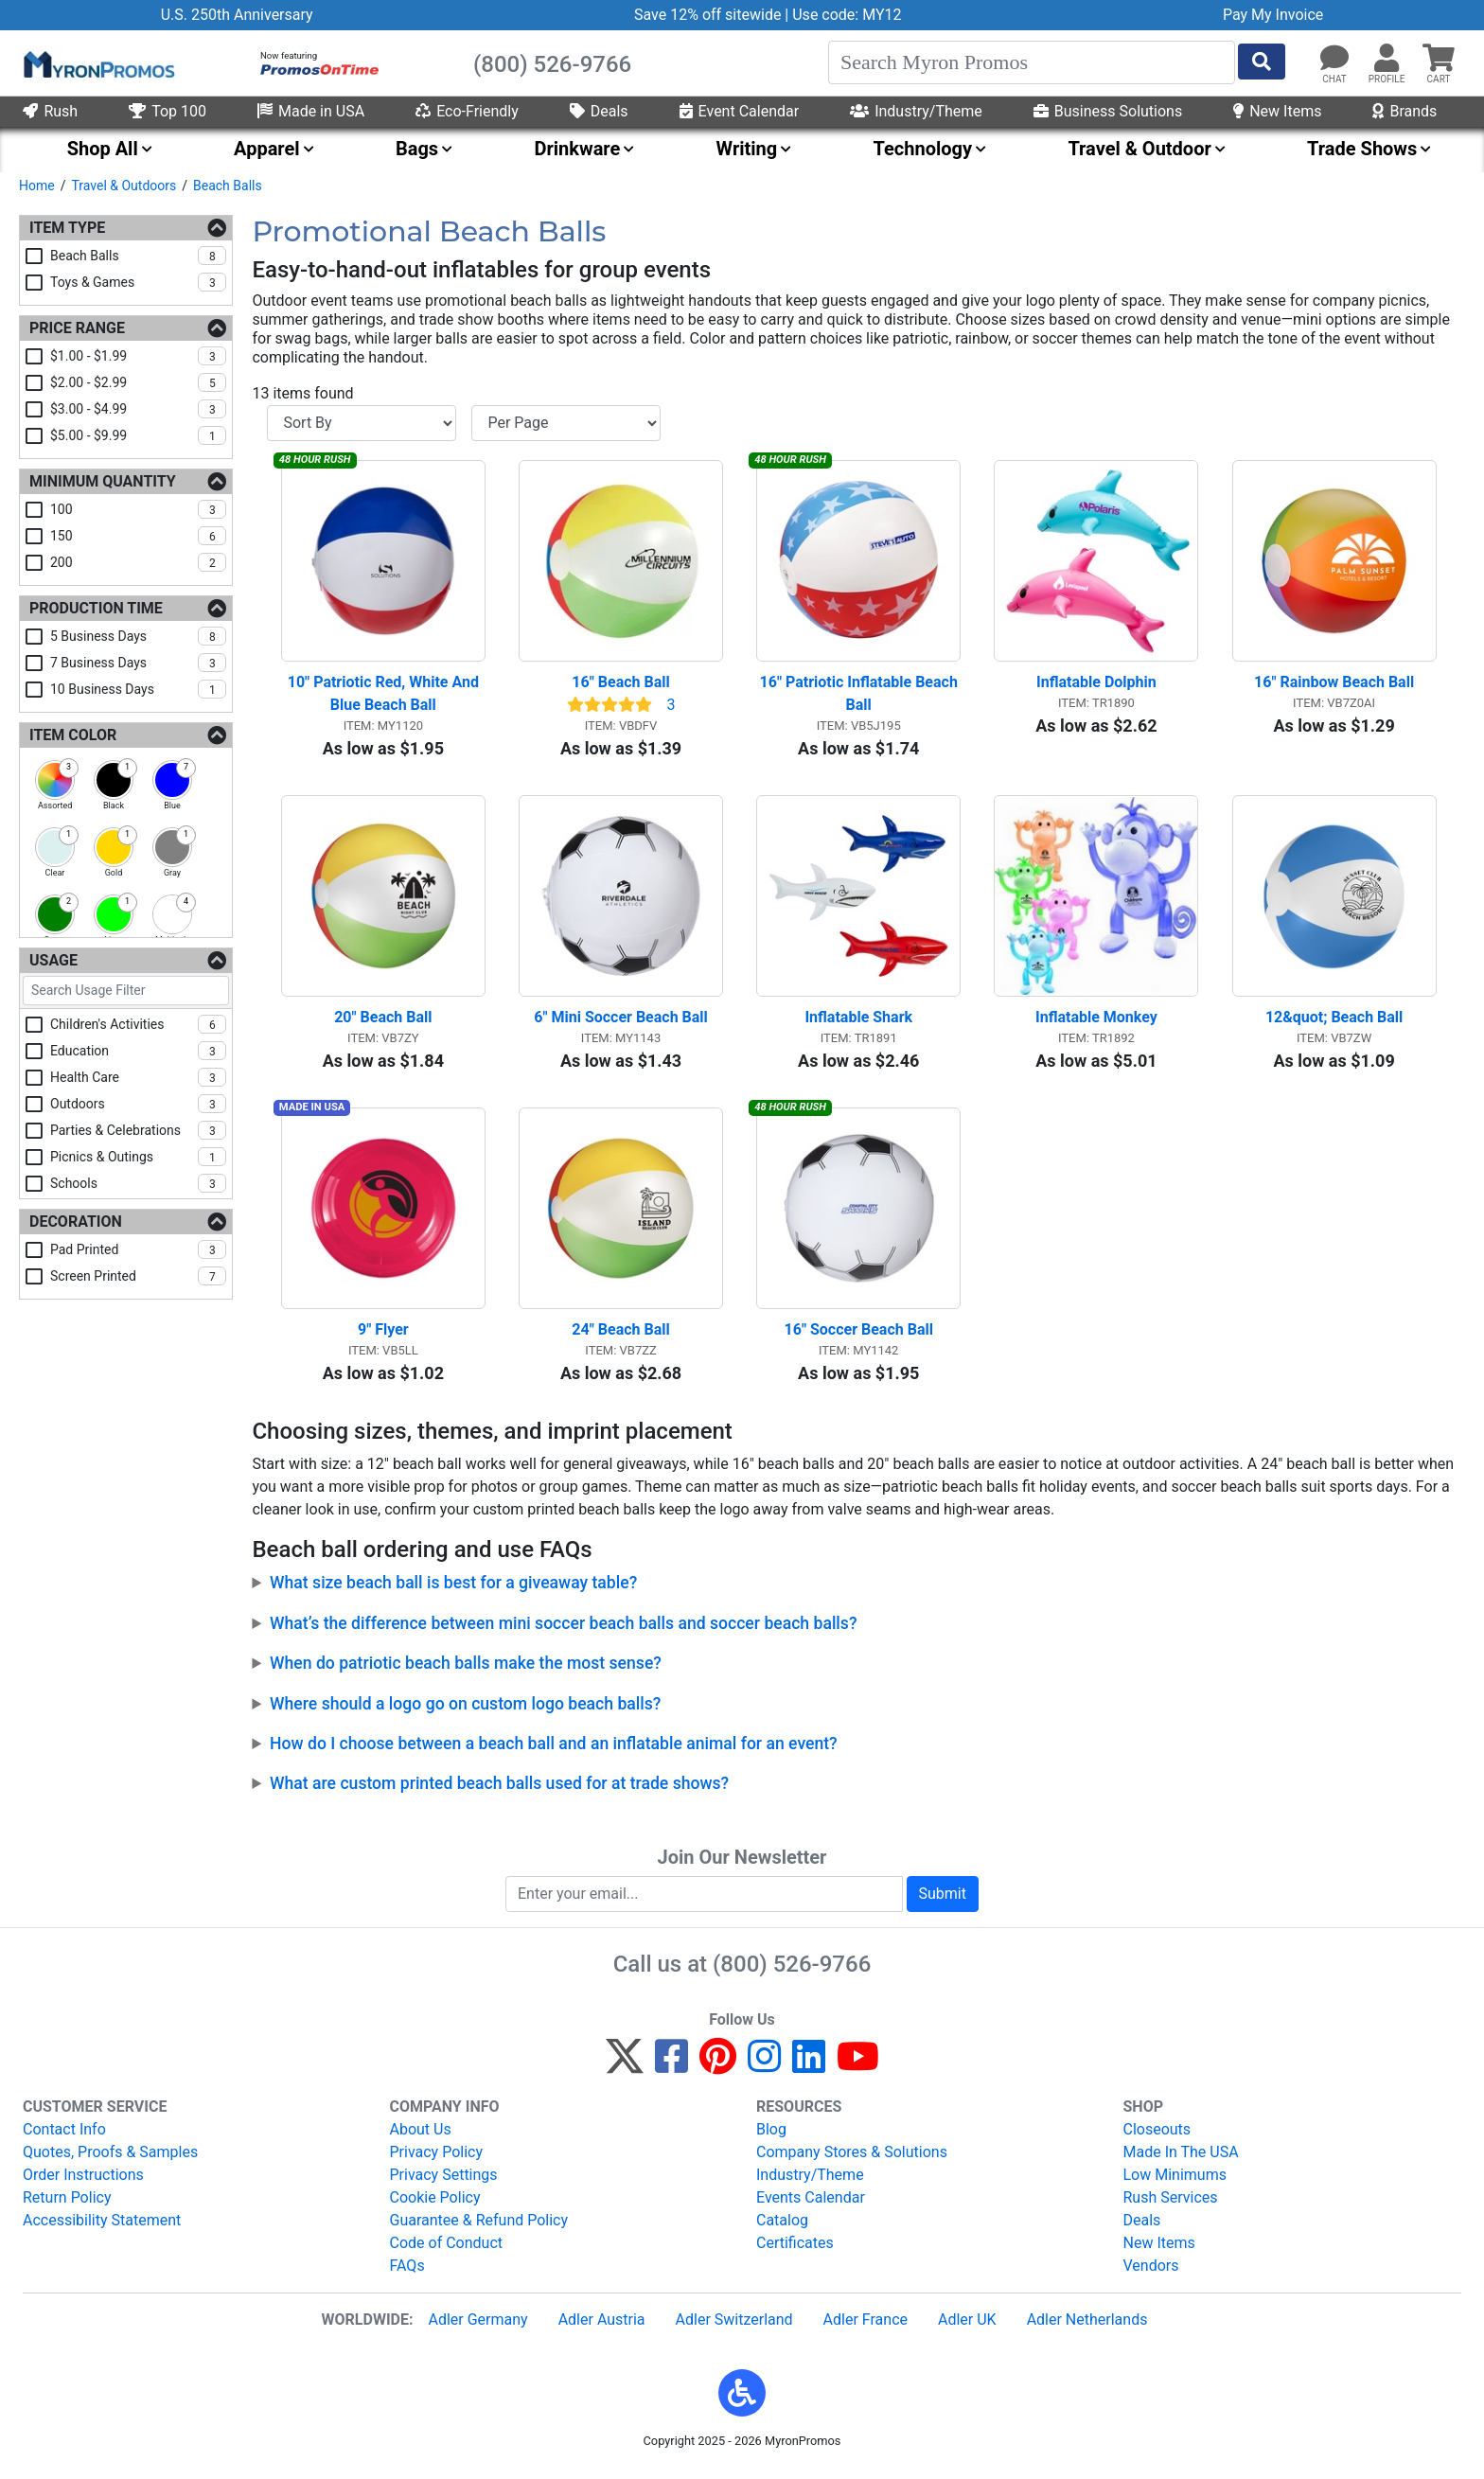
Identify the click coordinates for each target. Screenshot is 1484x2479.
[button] (1386, 58)
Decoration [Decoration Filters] (75, 1222)
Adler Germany (477, 2326)
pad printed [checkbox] (138, 1249)
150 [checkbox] (138, 535)
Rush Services (1170, 2204)
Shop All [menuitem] (102, 148)
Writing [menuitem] (747, 148)
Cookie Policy (435, 2204)
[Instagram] (764, 2072)
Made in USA (310, 111)
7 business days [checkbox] (138, 662)
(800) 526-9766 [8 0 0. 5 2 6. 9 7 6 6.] (792, 1970)
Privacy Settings (444, 2181)
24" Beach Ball (620, 1337)
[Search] (1031, 62)
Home (37, 185)
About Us (420, 2136)
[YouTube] (858, 2072)
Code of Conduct (447, 2249)
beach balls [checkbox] (138, 255)
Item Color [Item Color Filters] (72, 735)
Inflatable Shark (858, 1022)
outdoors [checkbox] (138, 1103)
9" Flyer (383, 1337)
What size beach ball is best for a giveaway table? (453, 1590)
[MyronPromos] (97, 63)
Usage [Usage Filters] (53, 960)
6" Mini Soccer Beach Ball (621, 1022)
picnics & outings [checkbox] (138, 1156)
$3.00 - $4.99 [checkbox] (138, 408)
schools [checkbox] (138, 1183)
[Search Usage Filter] (126, 990)
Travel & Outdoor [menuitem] (1139, 148)
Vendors (1151, 2272)
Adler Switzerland (734, 2326)
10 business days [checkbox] (138, 689)
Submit (942, 1900)
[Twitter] (624, 2072)
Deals (599, 111)
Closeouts (1157, 2136)
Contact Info (64, 2136)
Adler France (865, 2326)
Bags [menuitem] (417, 148)
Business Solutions (1108, 111)
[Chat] (1334, 58)
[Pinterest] (718, 2072)
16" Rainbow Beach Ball (1334, 685)
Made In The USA (1181, 2159)
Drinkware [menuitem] (577, 148)
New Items (1277, 111)
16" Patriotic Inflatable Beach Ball (861, 696)
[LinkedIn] (808, 2072)
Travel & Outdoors (123, 185)
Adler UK (967, 2326)
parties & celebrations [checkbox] (138, 1130)
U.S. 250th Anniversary (237, 15)
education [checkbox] (138, 1050)
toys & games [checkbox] (138, 282)
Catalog (782, 2227)
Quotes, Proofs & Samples (110, 2159)
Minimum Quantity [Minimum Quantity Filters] (102, 481)
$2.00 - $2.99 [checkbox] (138, 382)
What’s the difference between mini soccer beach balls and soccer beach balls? (563, 1629)
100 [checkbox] (138, 509)
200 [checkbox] (138, 562)
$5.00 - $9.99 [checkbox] (138, 435)
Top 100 (167, 111)
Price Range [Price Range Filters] (77, 328)
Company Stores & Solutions (851, 2159)
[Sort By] (361, 423)
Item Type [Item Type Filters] (67, 228)
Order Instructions (83, 2181)
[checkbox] (55, 780)
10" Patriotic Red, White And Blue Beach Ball (385, 696)
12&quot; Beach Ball (1334, 1022)
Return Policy (67, 2204)
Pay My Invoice (1273, 15)
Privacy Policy (437, 2159)
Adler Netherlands (1087, 2326)
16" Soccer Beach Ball (859, 1337)
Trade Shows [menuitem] (1362, 148)
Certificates (795, 2249)
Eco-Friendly (467, 111)
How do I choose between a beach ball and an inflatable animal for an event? (554, 1750)
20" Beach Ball (383, 1022)
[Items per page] (566, 423)
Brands (1404, 111)
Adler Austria (601, 2326)
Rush (50, 111)
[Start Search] (1261, 62)
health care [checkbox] (138, 1077)
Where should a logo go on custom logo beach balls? (465, 1710)
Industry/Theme (916, 111)
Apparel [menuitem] (267, 148)
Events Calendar (810, 2204)
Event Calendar (740, 111)
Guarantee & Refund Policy (479, 2227)
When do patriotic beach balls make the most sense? (466, 1670)
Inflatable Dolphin (1096, 685)
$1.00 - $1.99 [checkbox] (138, 355)
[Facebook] (671, 2072)
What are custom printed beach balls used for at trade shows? (499, 1790)
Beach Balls (227, 185)
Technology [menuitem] (923, 148)
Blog (771, 2136)
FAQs (407, 2272)
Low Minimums (1175, 2181)
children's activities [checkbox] (138, 1024)
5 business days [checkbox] (138, 636)
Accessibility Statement (102, 2227)
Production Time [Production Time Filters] (96, 608)
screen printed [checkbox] (138, 1275)
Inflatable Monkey (1096, 1022)
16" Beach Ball (620, 685)
